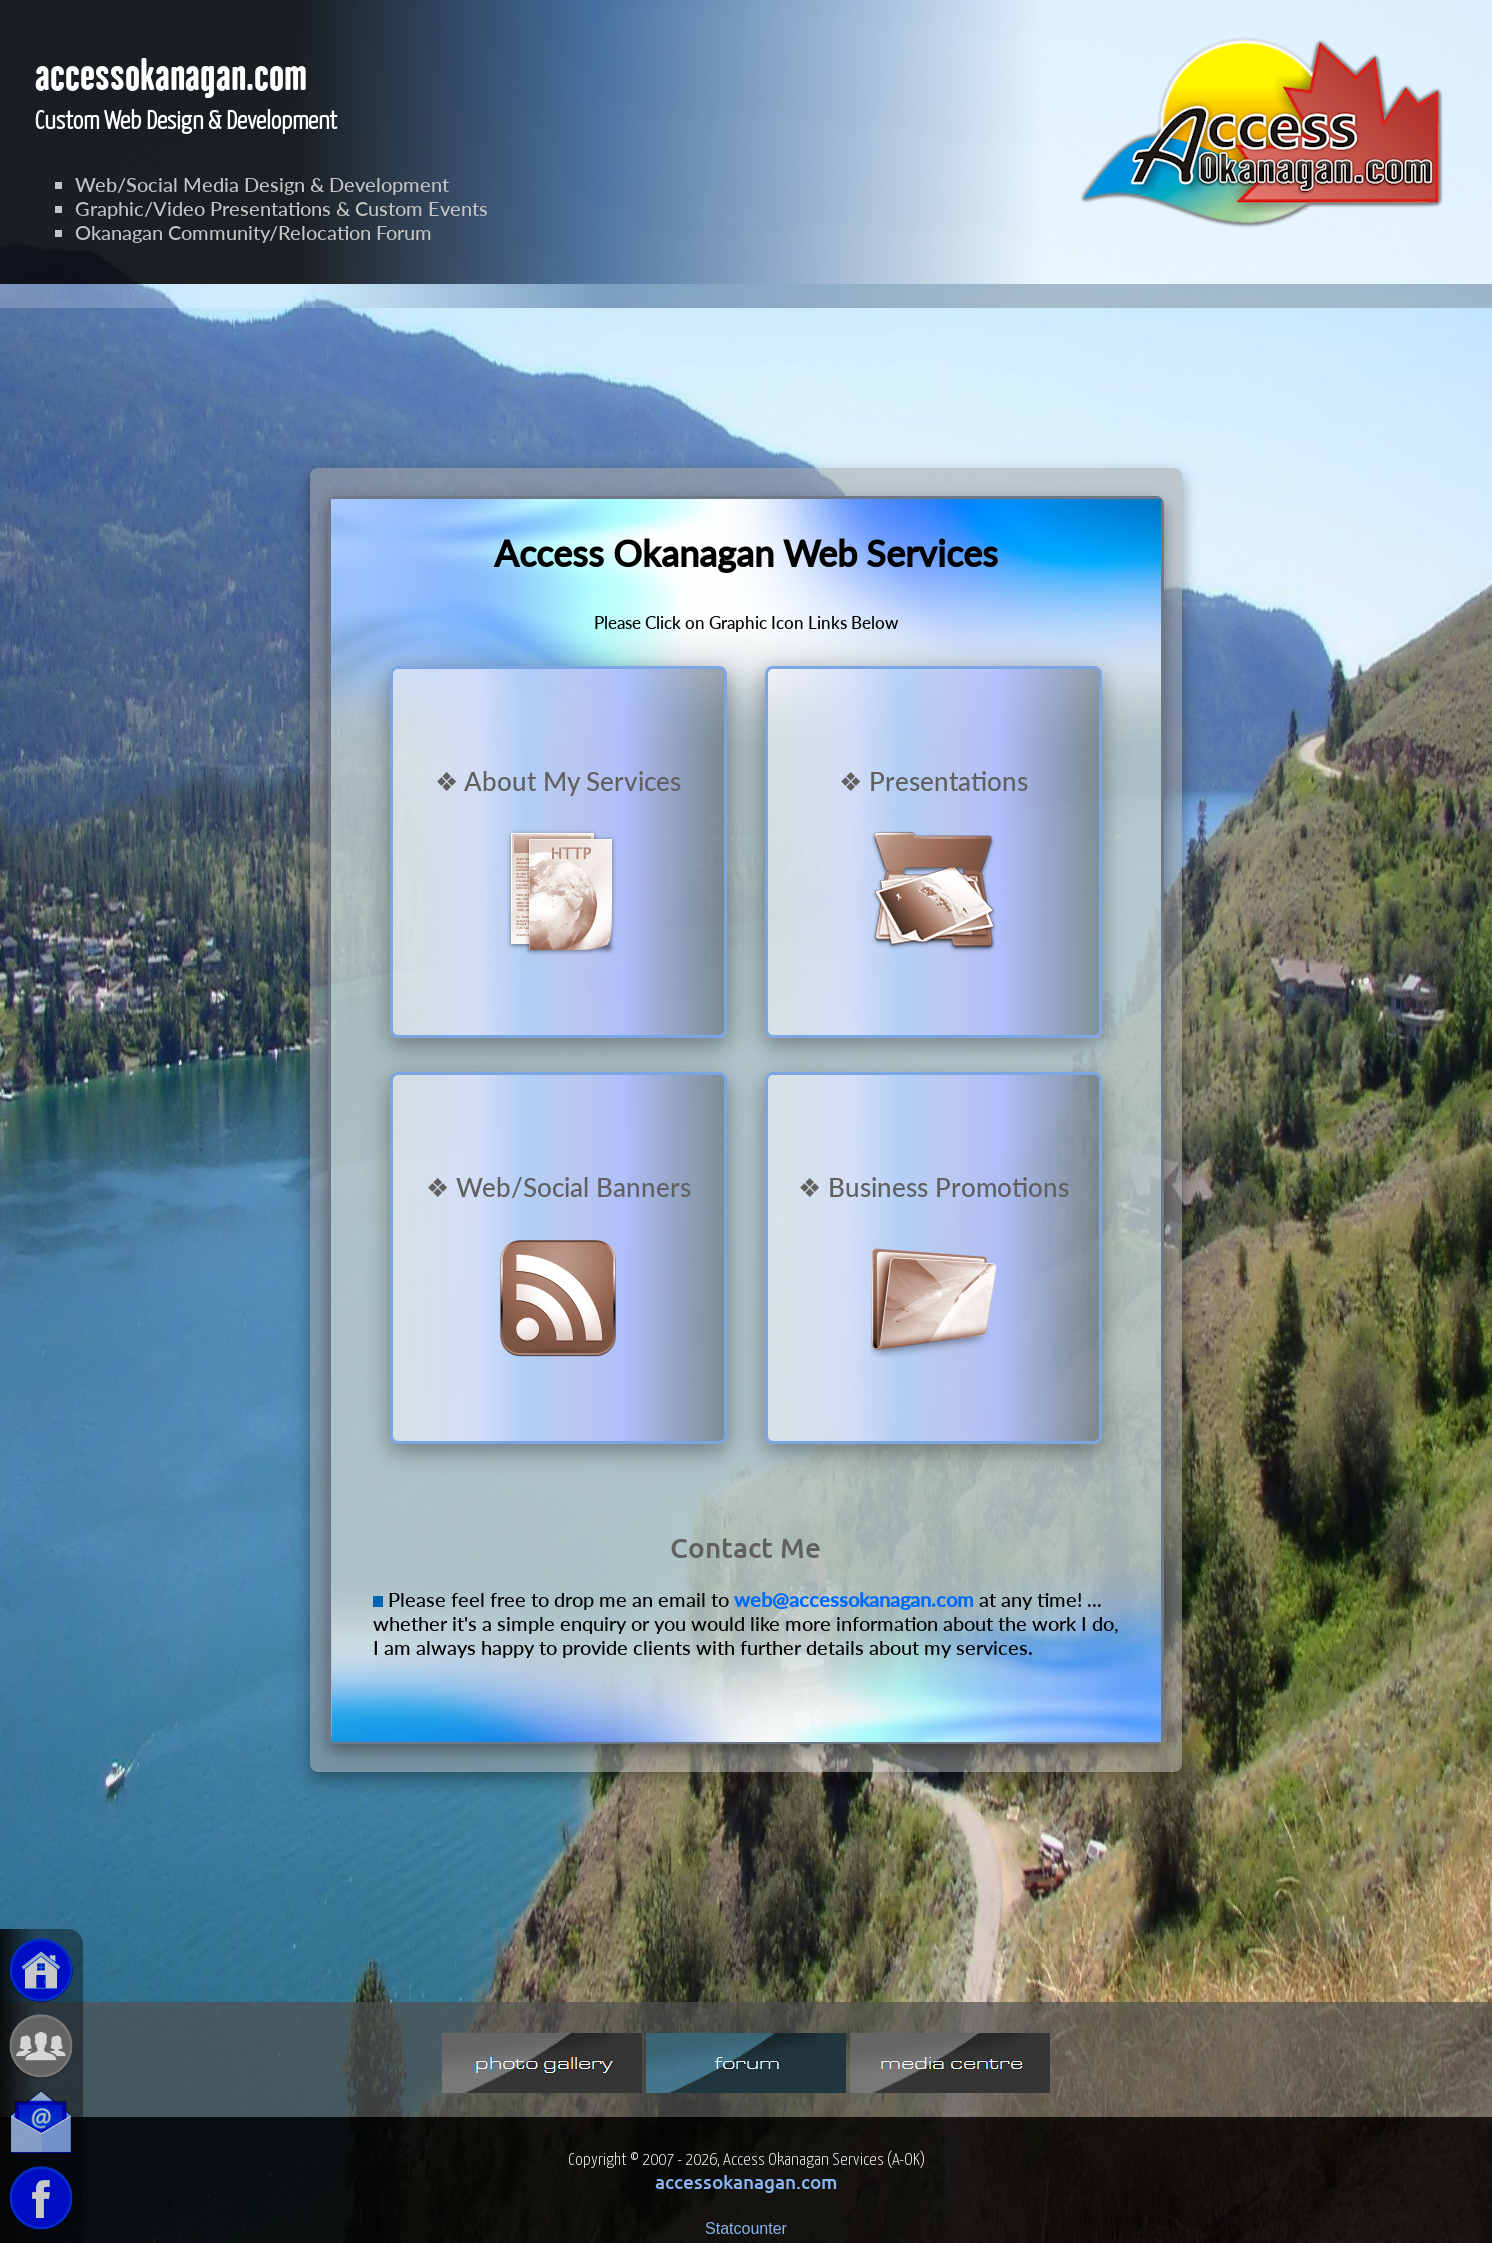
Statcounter (746, 2228)
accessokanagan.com (746, 2181)
